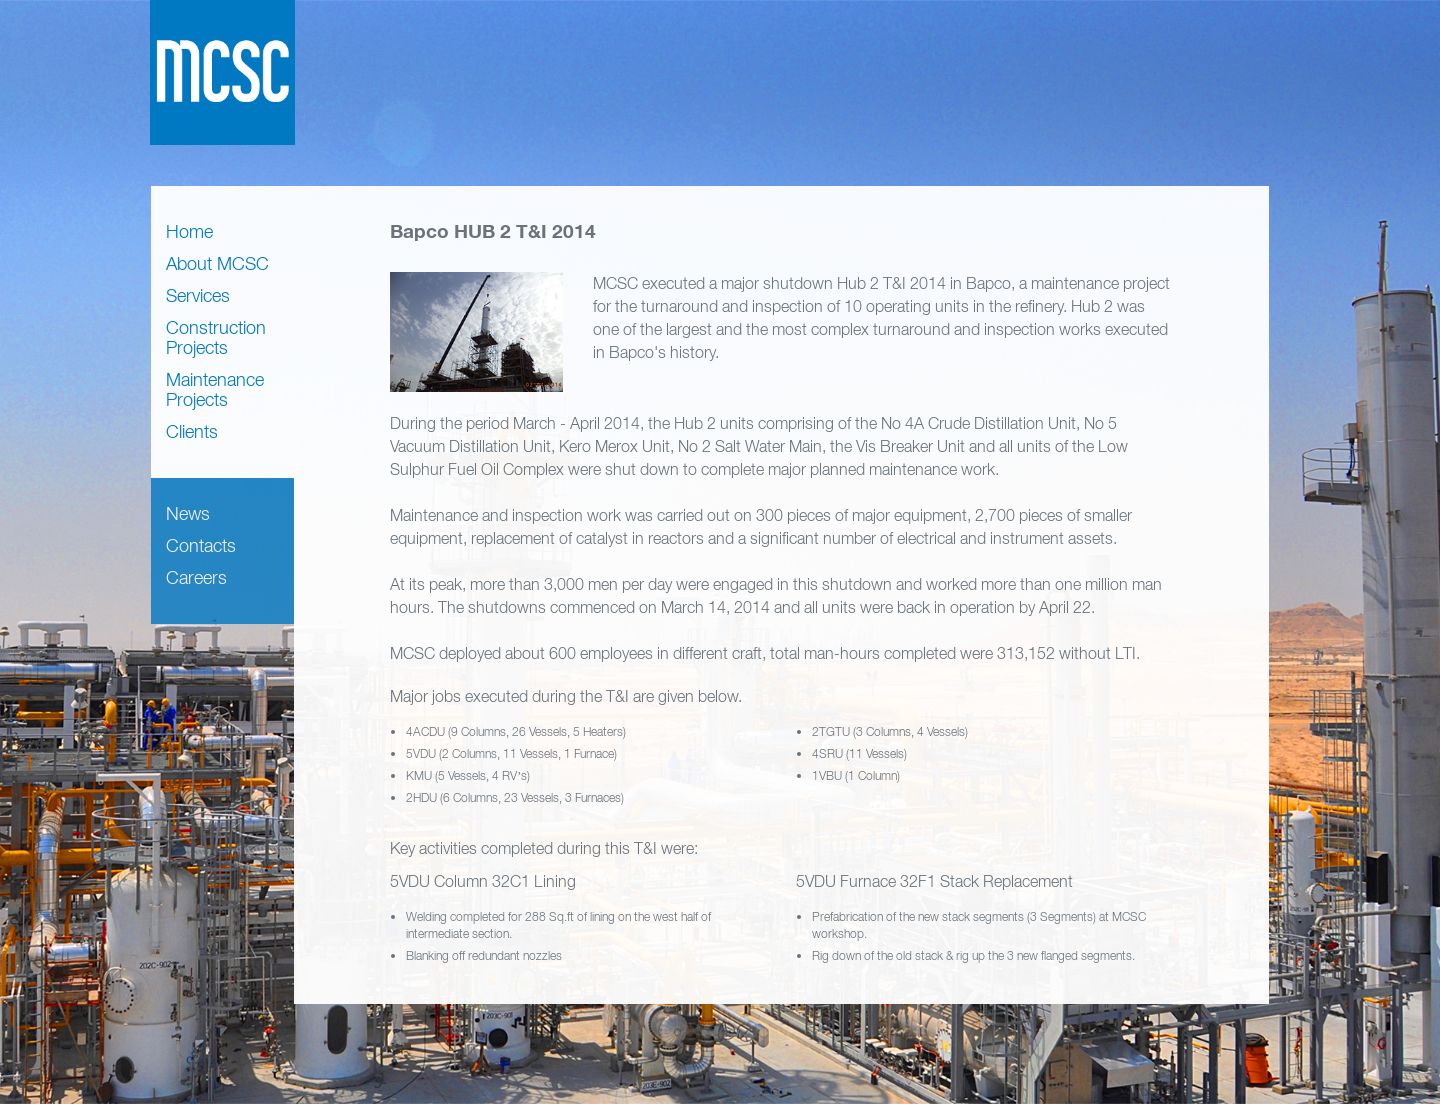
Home (189, 231)
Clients (192, 431)
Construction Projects (216, 337)
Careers (196, 577)
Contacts (201, 545)
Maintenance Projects (215, 389)
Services (198, 295)
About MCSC (217, 263)
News (188, 513)
